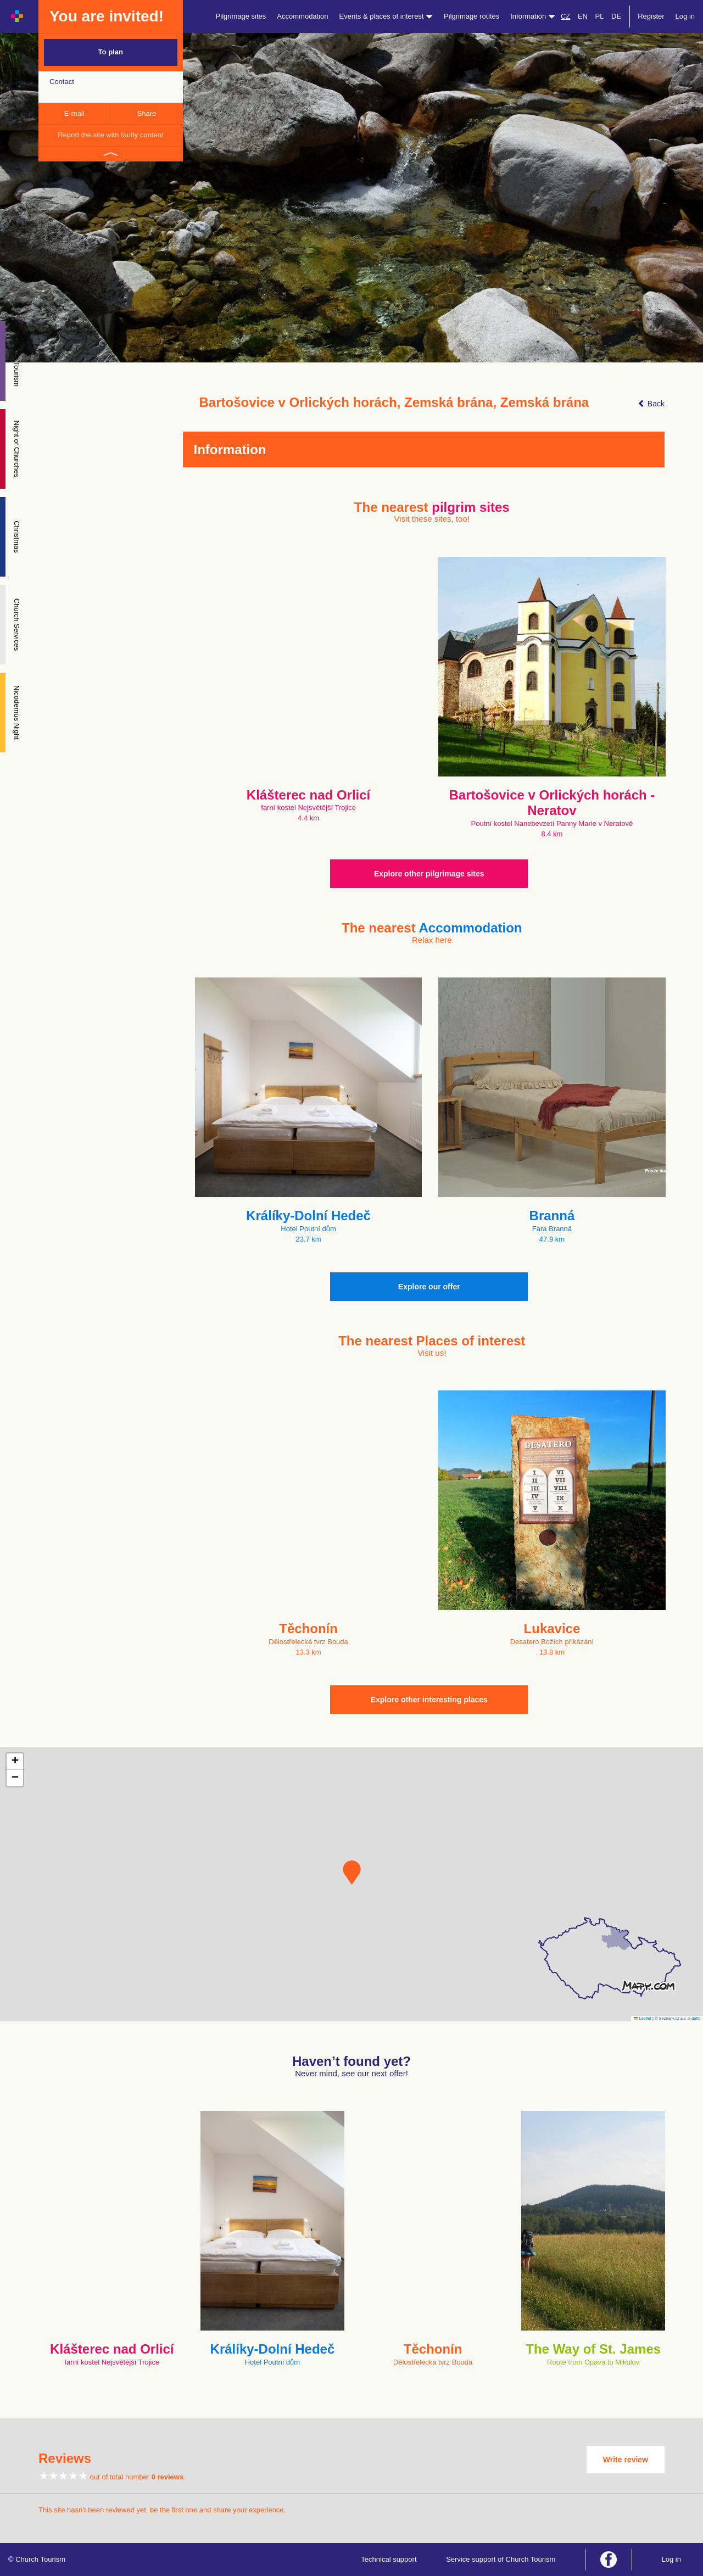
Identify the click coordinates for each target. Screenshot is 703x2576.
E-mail (74, 113)
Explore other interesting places (429, 1699)
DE (616, 16)
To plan (110, 52)
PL (599, 16)
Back (651, 403)
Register (651, 16)
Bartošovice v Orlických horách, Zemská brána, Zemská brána (394, 402)
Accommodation (302, 16)
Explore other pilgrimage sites (429, 873)
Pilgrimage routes (471, 16)
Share (147, 113)
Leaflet (642, 2018)
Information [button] (532, 16)
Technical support (388, 2559)
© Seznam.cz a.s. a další (677, 2018)
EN (583, 16)
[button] (352, 1872)
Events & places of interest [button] (386, 16)
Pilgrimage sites (241, 16)
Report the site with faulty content (110, 135)
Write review (625, 2459)
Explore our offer (429, 1286)
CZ (565, 16)
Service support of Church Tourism (500, 2559)
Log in (685, 16)
